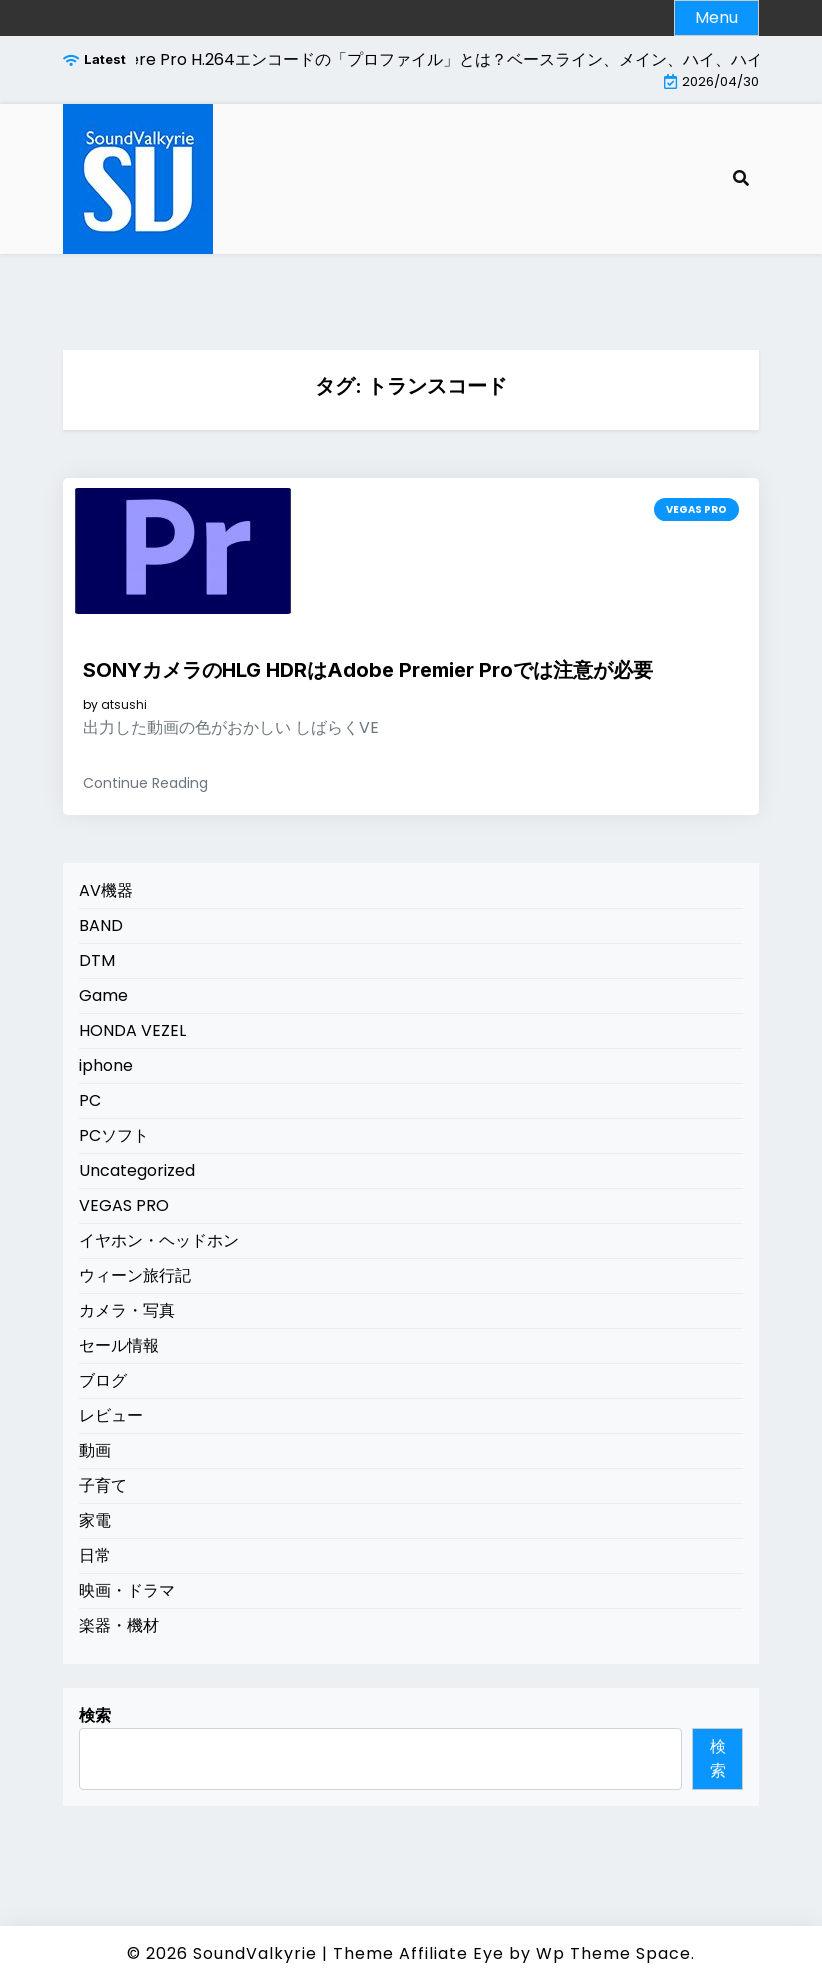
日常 (95, 1555)
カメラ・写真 (127, 1310)
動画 (95, 1450)
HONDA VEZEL (132, 1030)
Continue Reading (145, 783)
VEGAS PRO (696, 509)
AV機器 (106, 890)
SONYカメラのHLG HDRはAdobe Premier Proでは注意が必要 (368, 670)
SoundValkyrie (255, 1953)
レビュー (111, 1415)
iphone (106, 1065)
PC (90, 1100)
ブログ (103, 1380)
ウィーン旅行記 (135, 1275)
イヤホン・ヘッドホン (159, 1240)
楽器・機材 (119, 1625)
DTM (97, 960)
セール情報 (119, 1345)
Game (103, 995)
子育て (103, 1485)
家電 (95, 1520)
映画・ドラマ (127, 1590)
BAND (101, 925)
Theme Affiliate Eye (418, 1953)
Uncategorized (137, 1170)
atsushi (124, 705)
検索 (95, 1715)
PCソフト (114, 1135)
